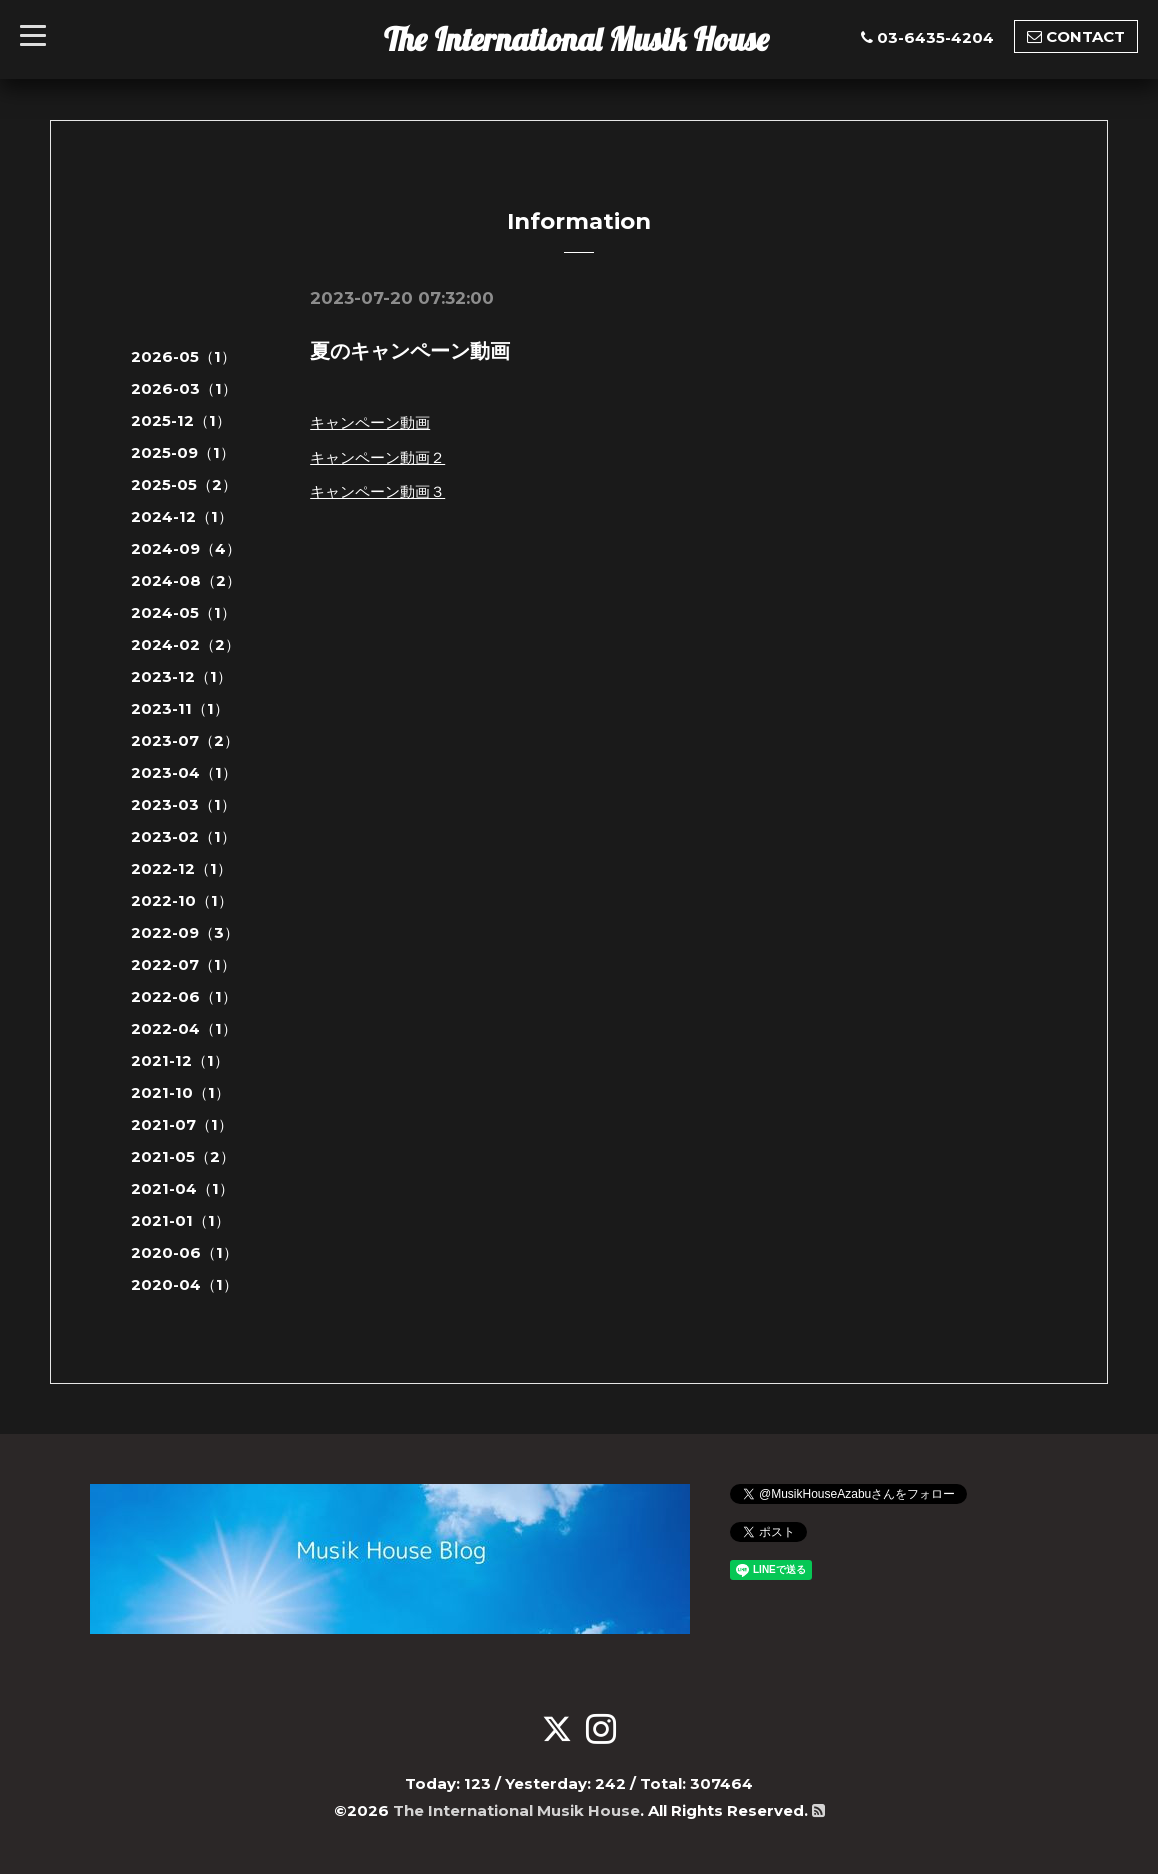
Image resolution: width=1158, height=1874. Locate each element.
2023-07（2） (185, 740)
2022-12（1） (181, 868)
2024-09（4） (186, 548)
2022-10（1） (182, 900)
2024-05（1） (183, 612)
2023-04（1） (184, 772)
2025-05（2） (184, 484)
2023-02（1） (183, 836)
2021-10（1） (180, 1092)
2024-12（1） (182, 516)
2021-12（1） (180, 1060)
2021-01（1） (180, 1220)
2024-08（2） (186, 580)
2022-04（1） (184, 1028)
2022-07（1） (183, 964)
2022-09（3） (185, 932)
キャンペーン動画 (370, 422)
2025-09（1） (183, 452)
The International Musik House (576, 39)
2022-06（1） (184, 996)
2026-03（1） (184, 388)
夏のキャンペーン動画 (410, 351)
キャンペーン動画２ (377, 457)
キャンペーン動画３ (377, 491)
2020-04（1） (184, 1284)
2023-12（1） (181, 676)
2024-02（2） (185, 644)
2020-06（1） (184, 1252)
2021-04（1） (182, 1188)
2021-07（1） (182, 1124)
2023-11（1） (180, 708)
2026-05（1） (183, 356)
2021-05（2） (183, 1156)
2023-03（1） (183, 804)
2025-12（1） (181, 420)
